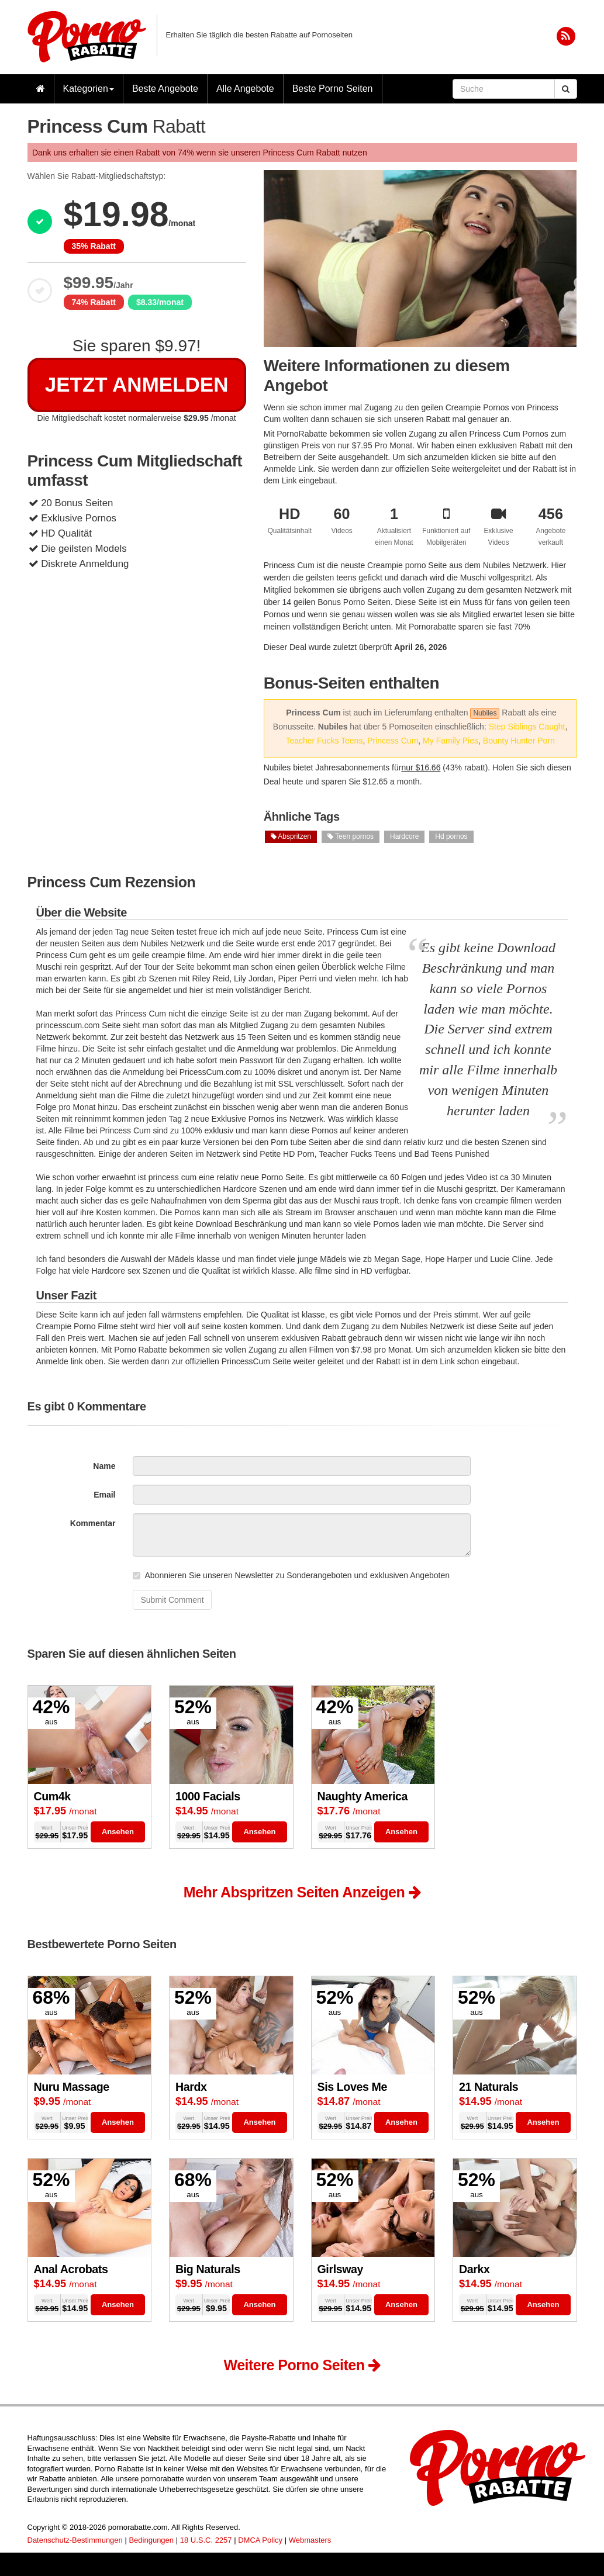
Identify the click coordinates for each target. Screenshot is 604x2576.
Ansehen (118, 1831)
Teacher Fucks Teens (324, 740)
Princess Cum (392, 740)
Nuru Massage (71, 2086)
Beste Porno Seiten (332, 89)
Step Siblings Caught (527, 726)
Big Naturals (207, 2269)
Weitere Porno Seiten (302, 2365)
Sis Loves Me (352, 2086)
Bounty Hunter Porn (519, 740)
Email (104, 1494)
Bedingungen (151, 2540)
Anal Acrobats (71, 2269)
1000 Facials (207, 1796)
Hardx (191, 2086)
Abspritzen (291, 836)
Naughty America (362, 1796)
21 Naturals (488, 2086)
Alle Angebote (245, 89)
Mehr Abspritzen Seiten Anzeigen (302, 1892)
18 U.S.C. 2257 (206, 2540)
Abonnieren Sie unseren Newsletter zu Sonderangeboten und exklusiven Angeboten (291, 1575)
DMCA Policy (260, 2540)
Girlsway (340, 2269)
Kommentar (93, 1523)
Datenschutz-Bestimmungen (75, 2540)
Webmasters (310, 2540)
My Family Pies (450, 740)
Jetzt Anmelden (137, 384)
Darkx (474, 2269)
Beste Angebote (165, 89)
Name (104, 1466)
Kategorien (88, 89)
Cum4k (52, 1796)
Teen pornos (350, 836)
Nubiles (484, 713)
